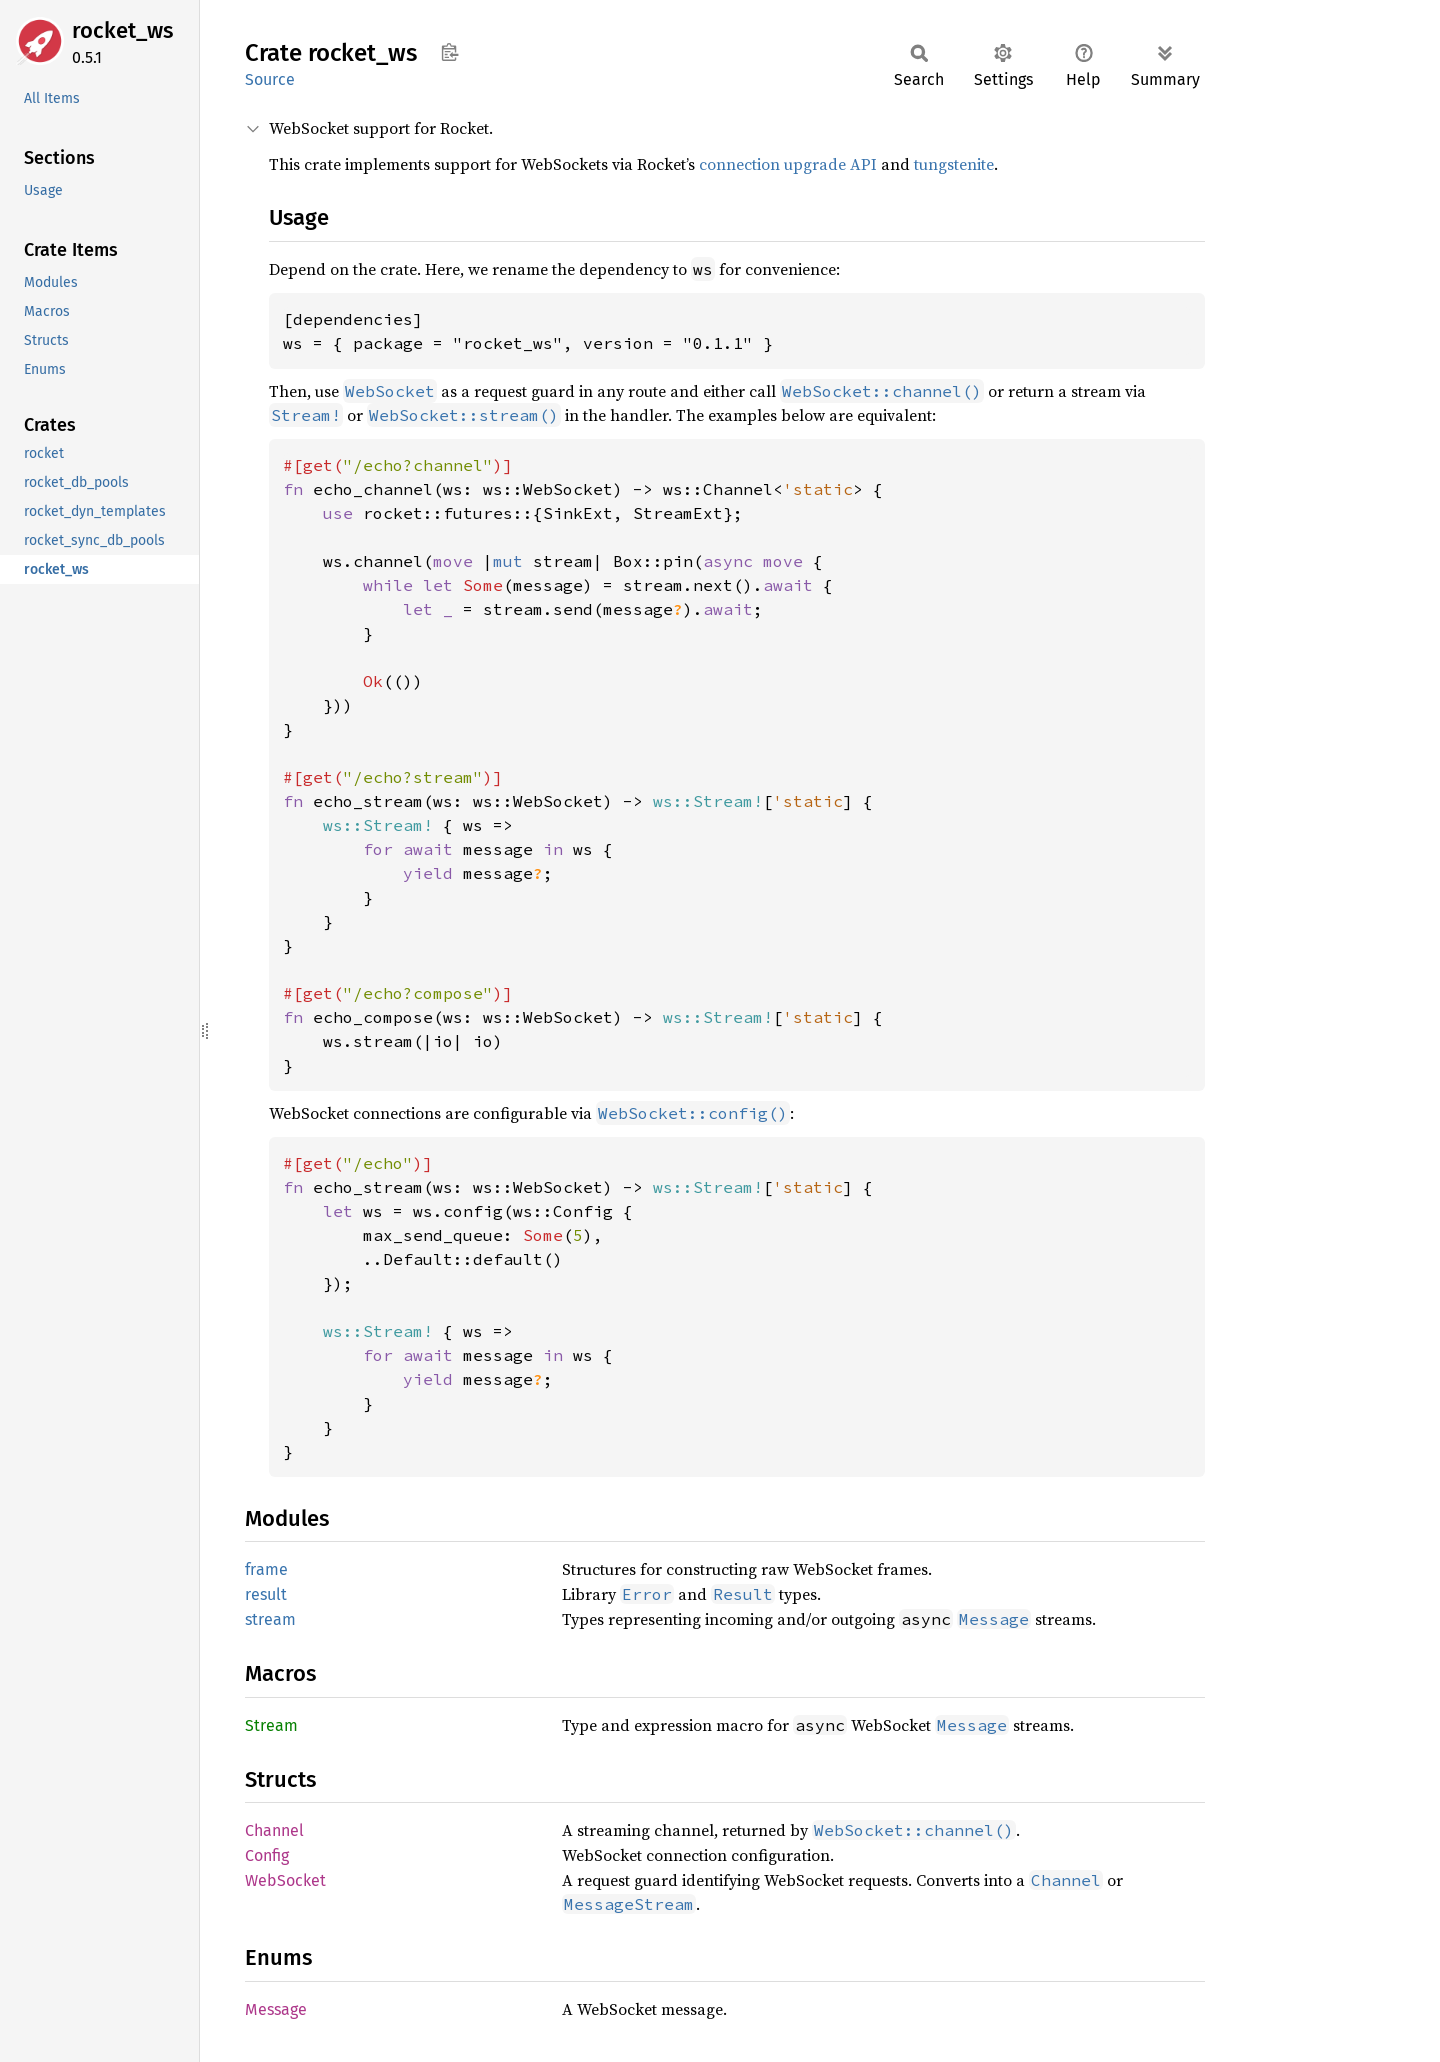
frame (266, 1569)
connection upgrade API (788, 164)
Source (270, 79)
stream (270, 1619)
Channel (274, 1830)
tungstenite (954, 164)
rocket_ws (122, 30)
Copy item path (449, 52)
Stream (271, 1725)
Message (276, 2009)
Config (267, 1855)
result (266, 1594)
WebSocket (285, 1880)
